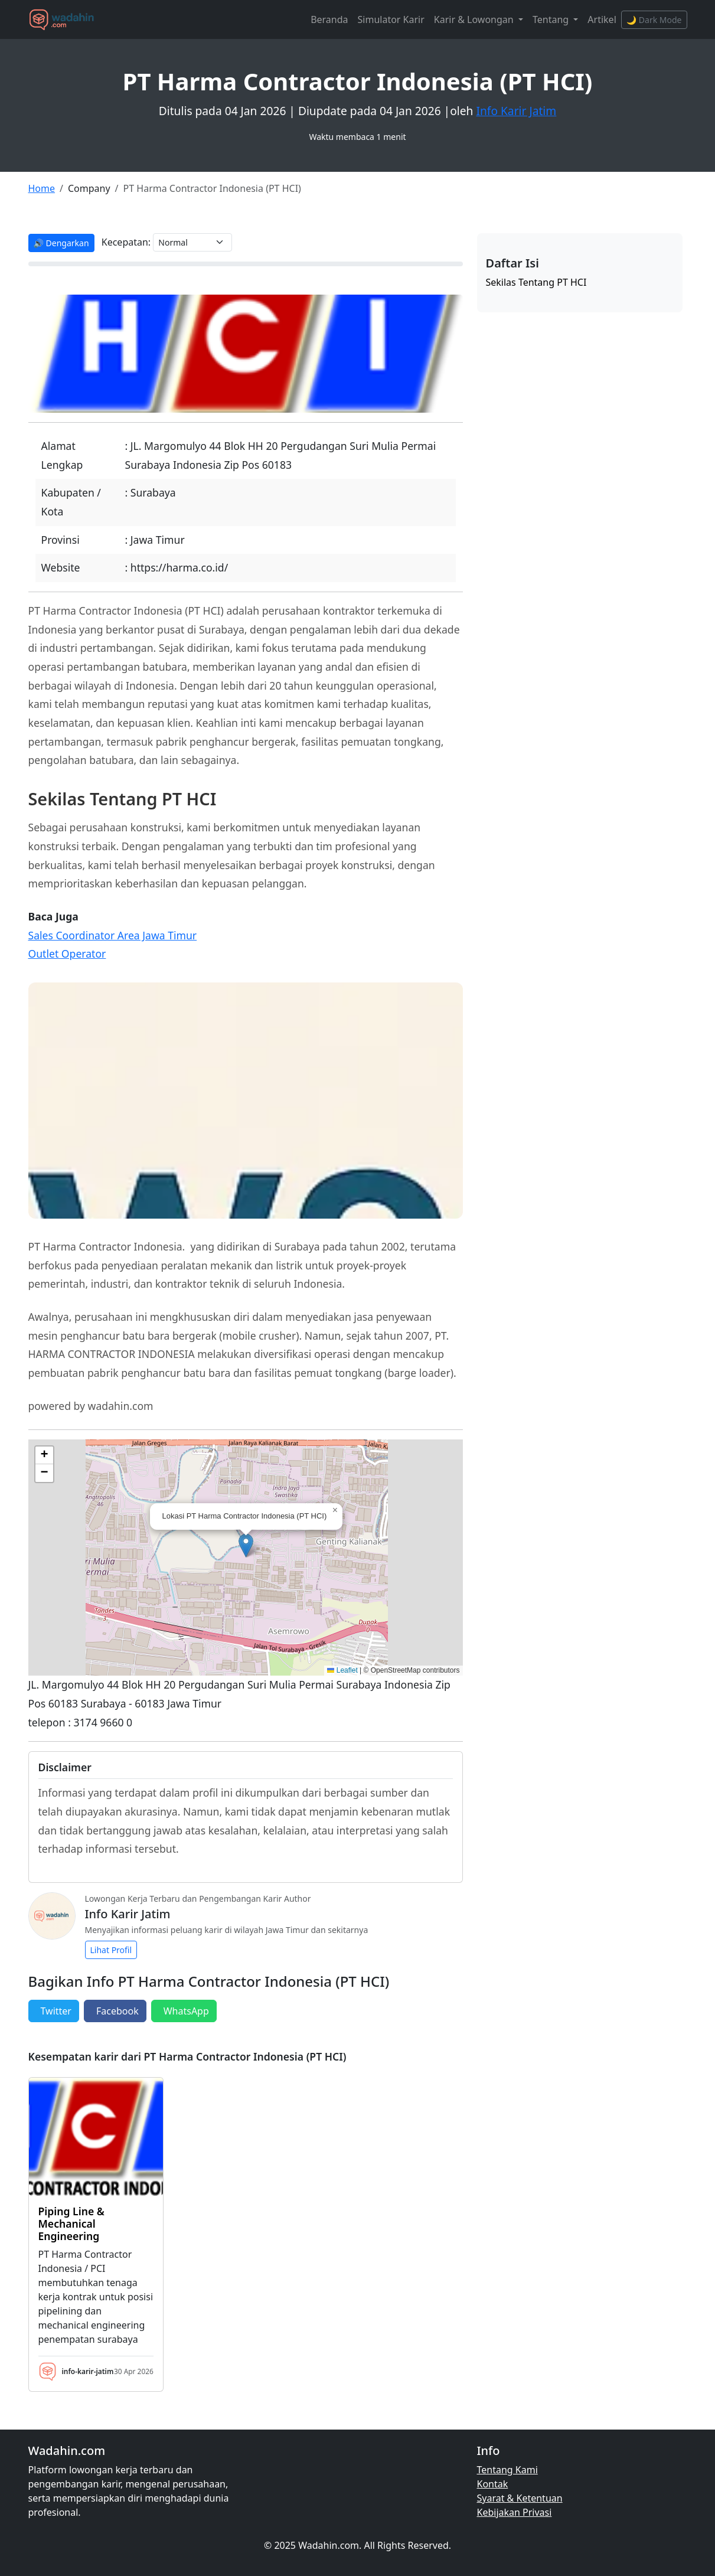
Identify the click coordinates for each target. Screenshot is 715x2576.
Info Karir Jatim (516, 111)
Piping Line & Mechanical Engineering (71, 2223)
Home (41, 188)
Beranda (329, 19)
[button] (246, 1545)
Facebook (117, 2010)
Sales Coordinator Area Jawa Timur (112, 935)
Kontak (492, 2483)
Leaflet (342, 1670)
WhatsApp (186, 2010)
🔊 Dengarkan (61, 243)
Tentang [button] (552, 19)
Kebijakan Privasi (514, 2512)
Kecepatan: (126, 242)
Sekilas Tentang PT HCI (536, 282)
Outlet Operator (67, 953)
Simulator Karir (391, 19)
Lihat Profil (111, 1949)
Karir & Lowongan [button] (475, 19)
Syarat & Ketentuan (520, 2498)
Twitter (56, 2010)
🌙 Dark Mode (654, 19)
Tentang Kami (507, 2469)
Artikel (601, 19)
